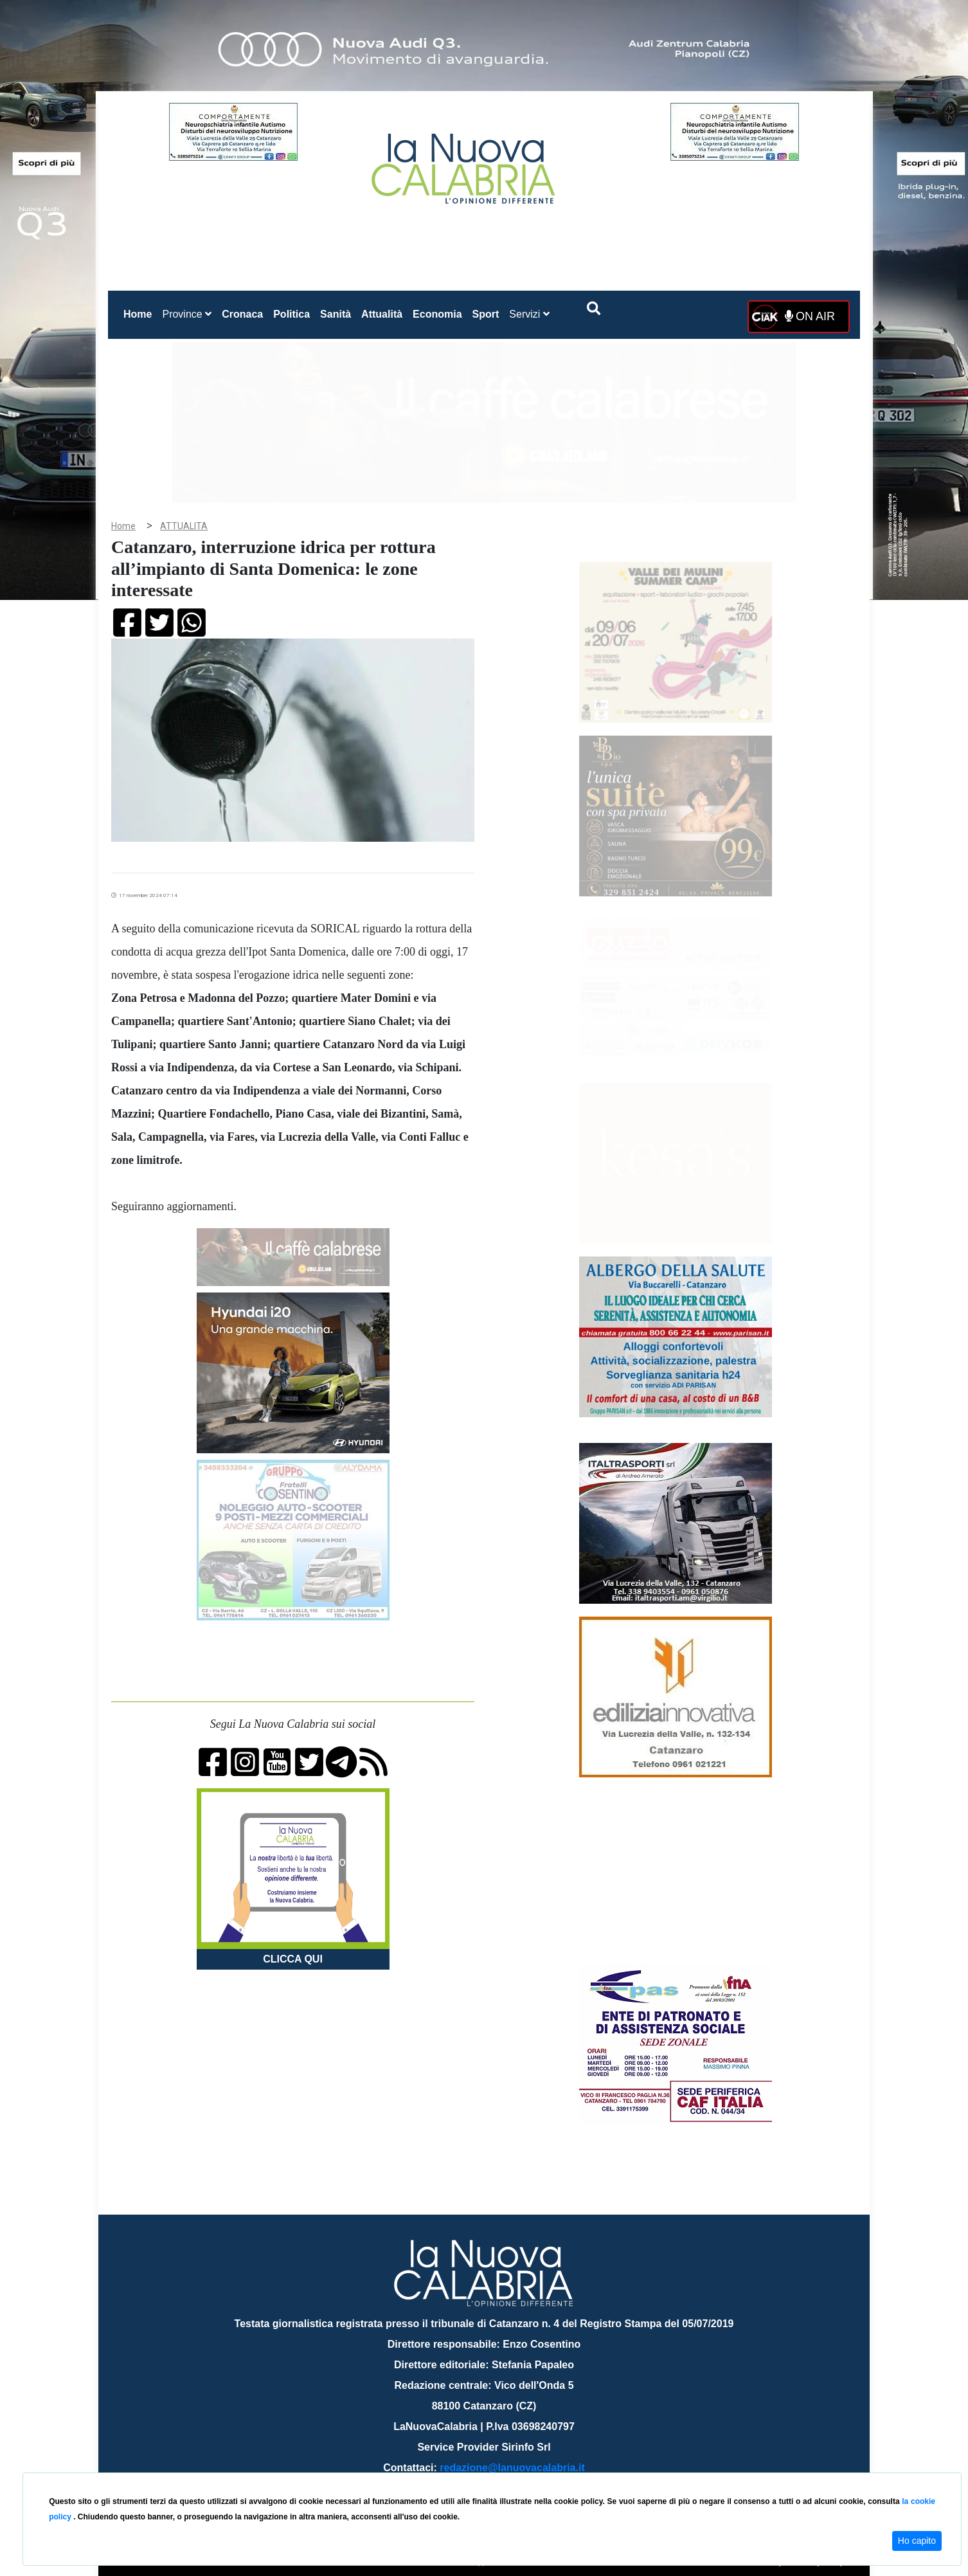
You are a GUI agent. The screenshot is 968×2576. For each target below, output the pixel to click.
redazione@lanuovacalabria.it (512, 2467)
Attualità (381, 314)
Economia (437, 314)
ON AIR (810, 316)
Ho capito (917, 2540)
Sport (485, 314)
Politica (291, 314)
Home (140, 312)
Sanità (335, 314)
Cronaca (242, 314)
